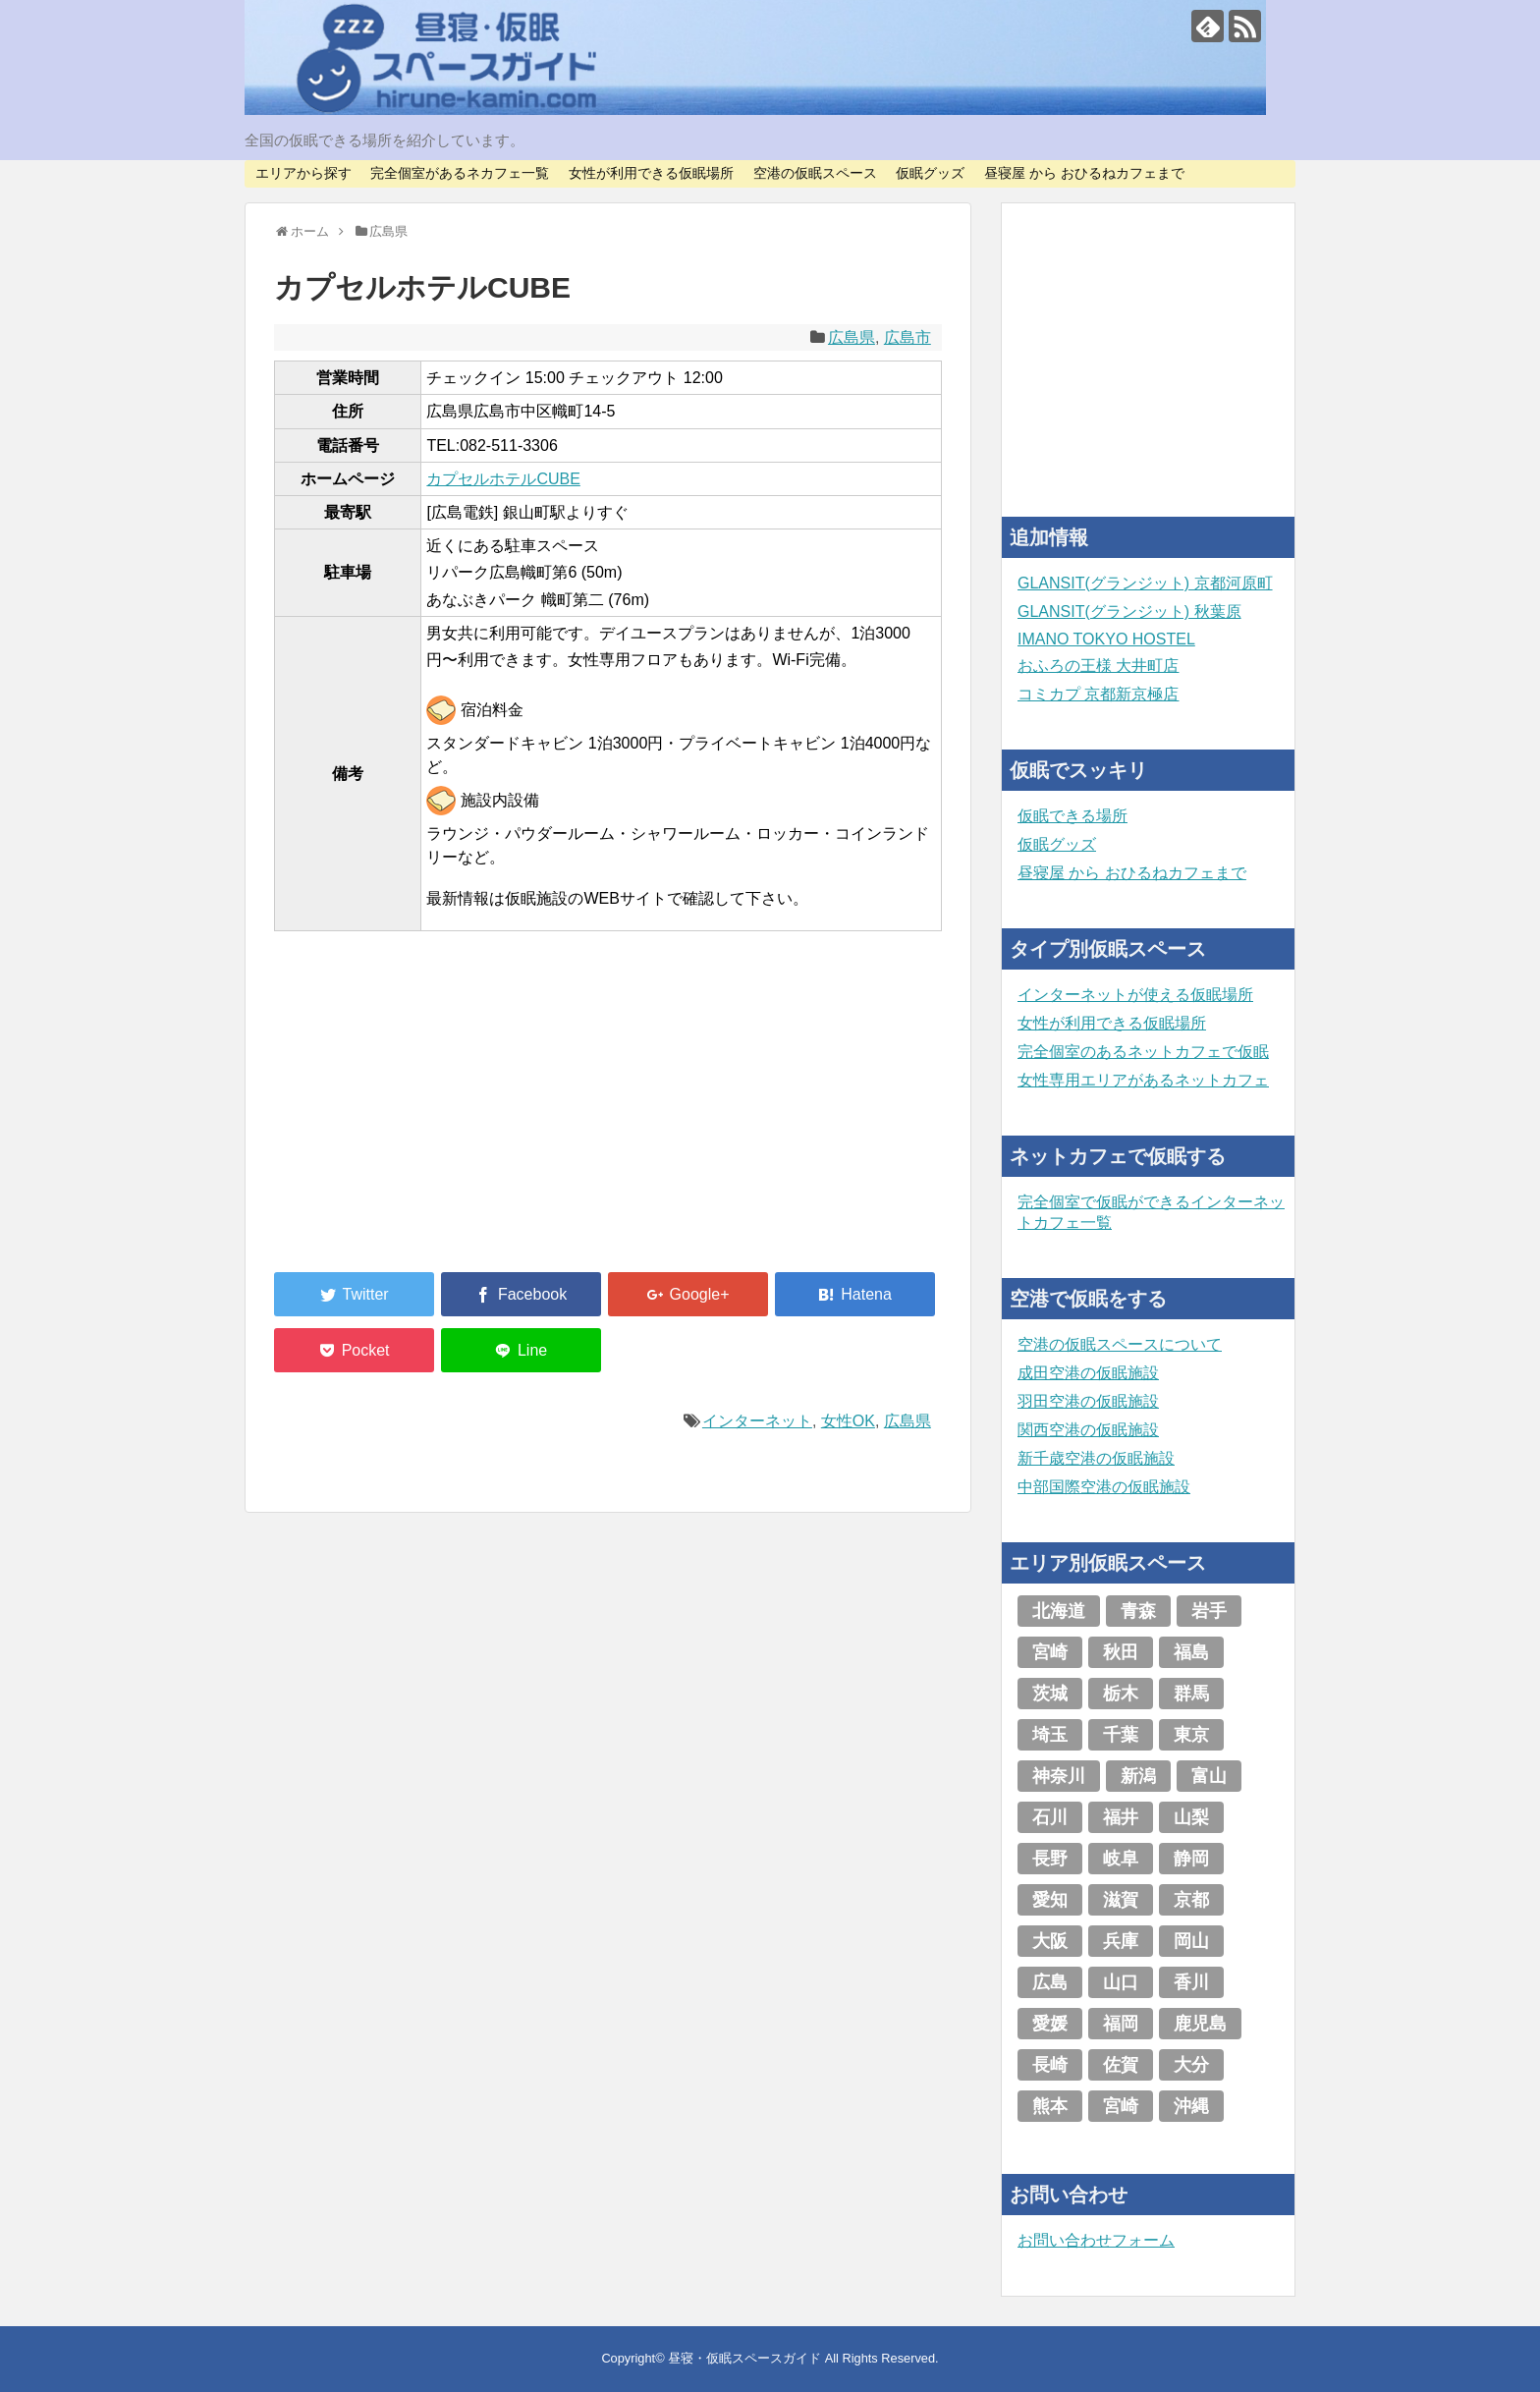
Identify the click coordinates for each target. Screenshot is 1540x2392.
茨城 (1050, 1693)
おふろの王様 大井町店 (1098, 665)
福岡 (1120, 2023)
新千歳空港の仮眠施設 (1096, 1458)
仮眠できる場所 (1073, 815)
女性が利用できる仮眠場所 (651, 173)
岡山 (1191, 1941)
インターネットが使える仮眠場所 (1135, 994)
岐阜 (1120, 1858)
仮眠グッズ (930, 173)
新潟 (1138, 1776)
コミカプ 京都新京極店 (1098, 694)
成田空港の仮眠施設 (1088, 1372)
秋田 (1120, 1652)
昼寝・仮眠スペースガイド (744, 2358)
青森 (1138, 1611)
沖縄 (1191, 2106)
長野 (1050, 1858)
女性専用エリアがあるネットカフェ (1143, 1080)
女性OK (848, 1421)
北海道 (1058, 1611)
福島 (1191, 1652)
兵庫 (1120, 1941)
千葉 (1120, 1735)
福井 (1120, 1817)
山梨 (1191, 1817)
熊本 (1050, 2106)
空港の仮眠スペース (815, 173)
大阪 (1050, 1941)
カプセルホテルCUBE (502, 479)
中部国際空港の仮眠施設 (1104, 1486)
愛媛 (1050, 2023)
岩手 (1209, 1611)
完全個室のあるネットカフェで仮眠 (1143, 1051)
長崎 (1050, 2065)
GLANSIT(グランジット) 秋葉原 (1129, 611)
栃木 (1120, 1693)
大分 (1191, 2065)
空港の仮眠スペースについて (1120, 1344)
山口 (1120, 1982)
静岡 (1191, 1858)
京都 (1191, 1900)
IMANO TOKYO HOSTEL (1106, 639)
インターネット (757, 1421)
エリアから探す (303, 173)
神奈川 (1058, 1776)
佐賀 (1120, 2065)
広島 (1050, 1982)
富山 (1209, 1776)
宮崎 (1050, 1652)
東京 (1191, 1735)
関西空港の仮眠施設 (1088, 1429)
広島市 (907, 337)
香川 (1191, 1982)
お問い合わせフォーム (1096, 2240)
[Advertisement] (421, 1113)
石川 (1050, 1817)
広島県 (851, 337)
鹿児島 (1200, 2023)
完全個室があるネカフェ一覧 (459, 173)
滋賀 (1120, 1900)
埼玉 (1050, 1735)
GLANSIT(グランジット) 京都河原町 (1145, 583)
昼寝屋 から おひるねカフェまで (1084, 173)
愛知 (1050, 1900)
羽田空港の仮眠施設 (1088, 1401)
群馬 (1191, 1693)
